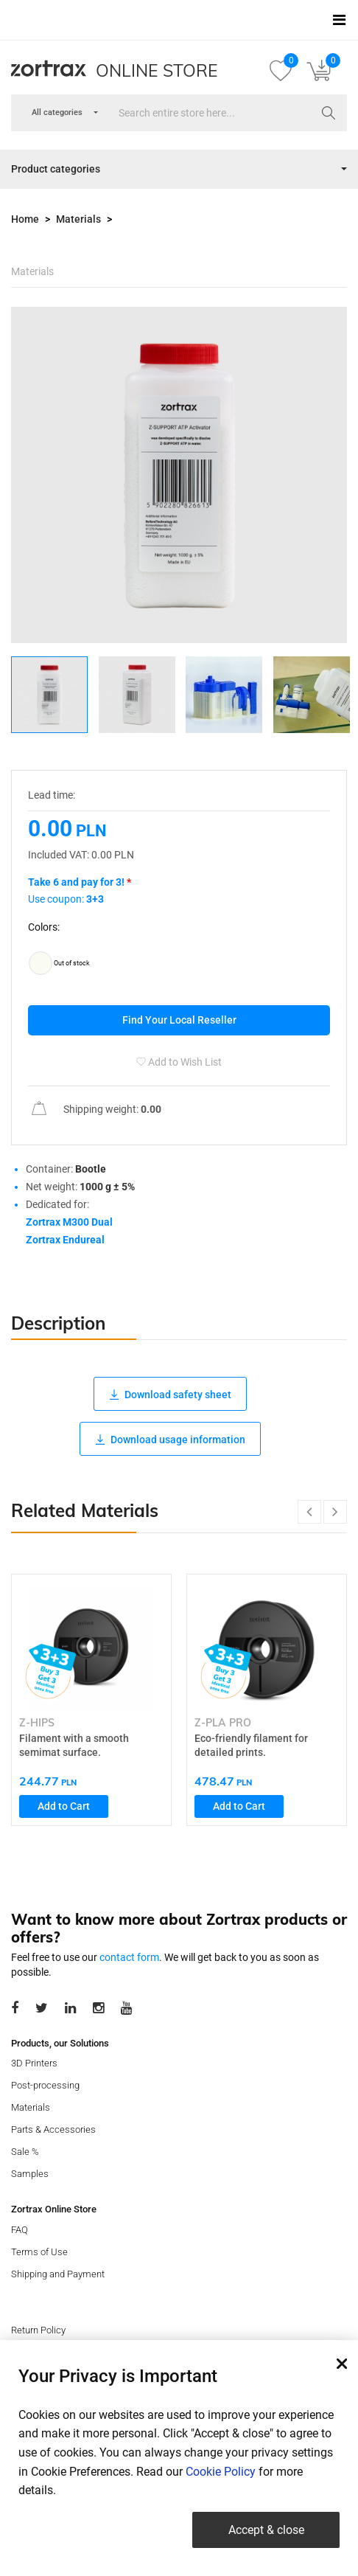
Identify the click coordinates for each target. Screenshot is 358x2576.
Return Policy (38, 2330)
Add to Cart (64, 1806)
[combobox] (57, 113)
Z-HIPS (37, 1722)
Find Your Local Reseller (179, 1020)
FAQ (19, 2229)
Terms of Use (39, 2251)
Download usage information (170, 1439)
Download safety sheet (170, 1394)
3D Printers (34, 2063)
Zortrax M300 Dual (69, 1222)
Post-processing (45, 2085)
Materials (78, 219)
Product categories (55, 169)
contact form (129, 1957)
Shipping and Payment (58, 2274)
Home (25, 219)
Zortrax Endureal (65, 1240)
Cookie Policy (221, 2472)
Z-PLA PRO (222, 1722)
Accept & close (266, 2530)
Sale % (25, 2151)
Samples (30, 2173)
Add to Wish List (179, 1062)
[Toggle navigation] (339, 20)
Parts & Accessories (53, 2129)
